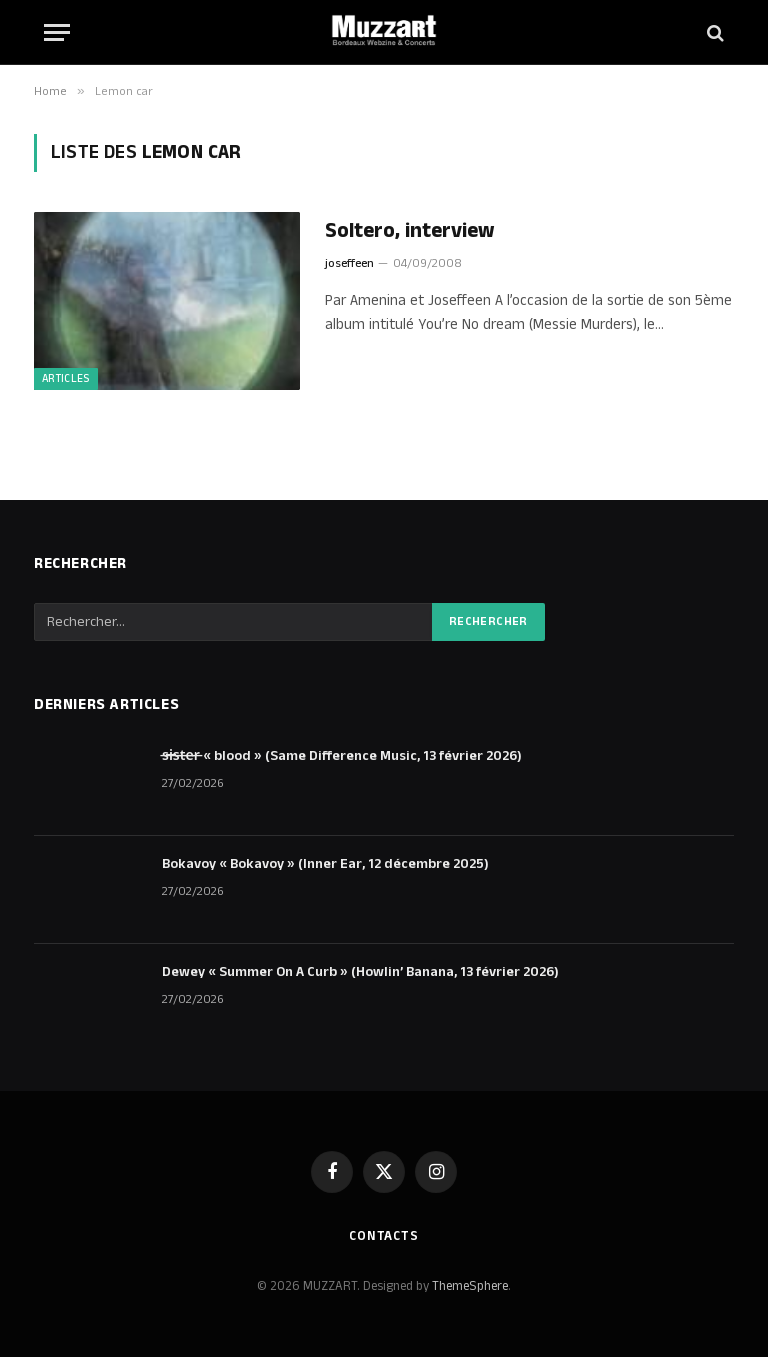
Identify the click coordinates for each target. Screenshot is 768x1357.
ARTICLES (66, 379)
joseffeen (349, 263)
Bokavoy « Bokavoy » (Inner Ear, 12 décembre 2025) (325, 864)
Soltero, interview (409, 231)
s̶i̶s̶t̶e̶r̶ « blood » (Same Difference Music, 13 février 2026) (342, 756)
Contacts (384, 1236)
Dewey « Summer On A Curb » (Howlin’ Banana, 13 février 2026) (360, 972)
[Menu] (57, 32)
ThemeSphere (470, 1286)
